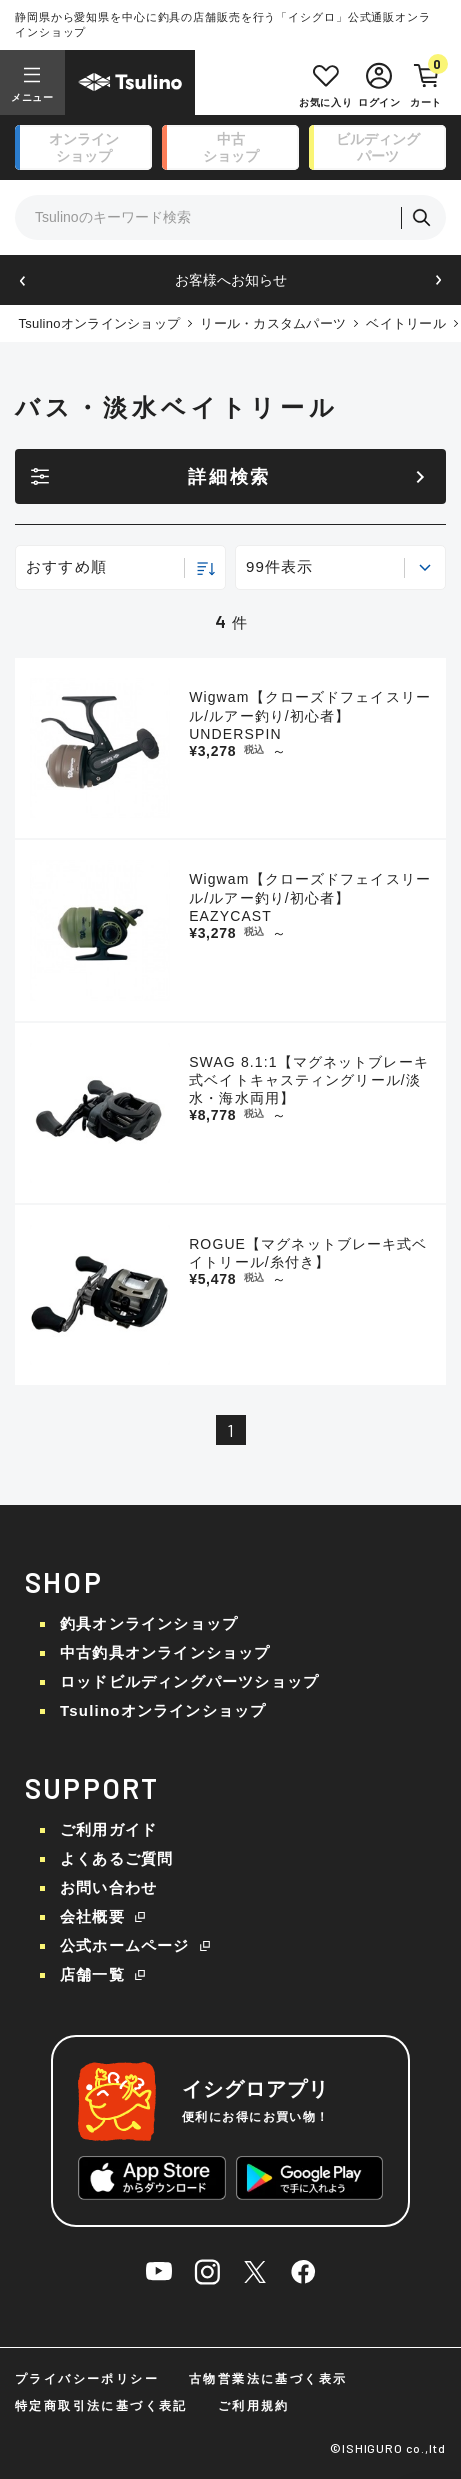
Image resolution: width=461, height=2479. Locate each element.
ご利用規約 (254, 2406)
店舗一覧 (92, 1974)
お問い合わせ (108, 1887)
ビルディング (378, 148)
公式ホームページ (125, 1945)
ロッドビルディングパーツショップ (189, 1681)
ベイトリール (406, 323)
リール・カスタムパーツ (273, 323)
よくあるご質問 (116, 1858)
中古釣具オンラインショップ (165, 1652)
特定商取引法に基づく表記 (101, 2406)
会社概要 (92, 1916)
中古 (231, 148)
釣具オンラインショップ (149, 1623)
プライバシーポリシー (87, 2379)
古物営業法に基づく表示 (268, 2379)
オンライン (84, 148)
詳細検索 (229, 477)
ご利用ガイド (108, 1829)
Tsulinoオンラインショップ (99, 323)
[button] (22, 280)
